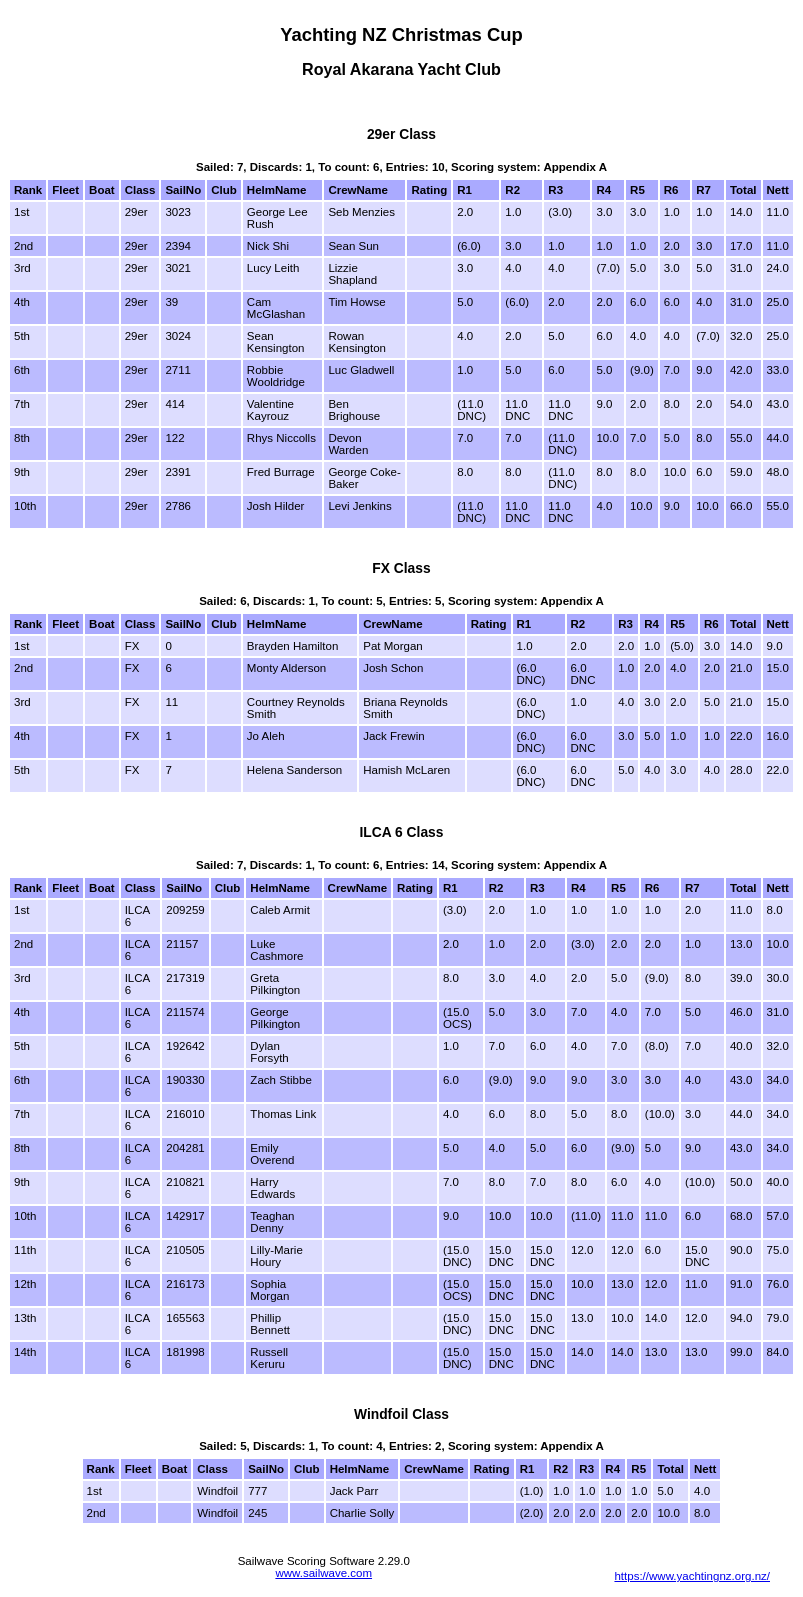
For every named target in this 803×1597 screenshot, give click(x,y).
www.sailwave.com (323, 1573)
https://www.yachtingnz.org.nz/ (692, 1576)
